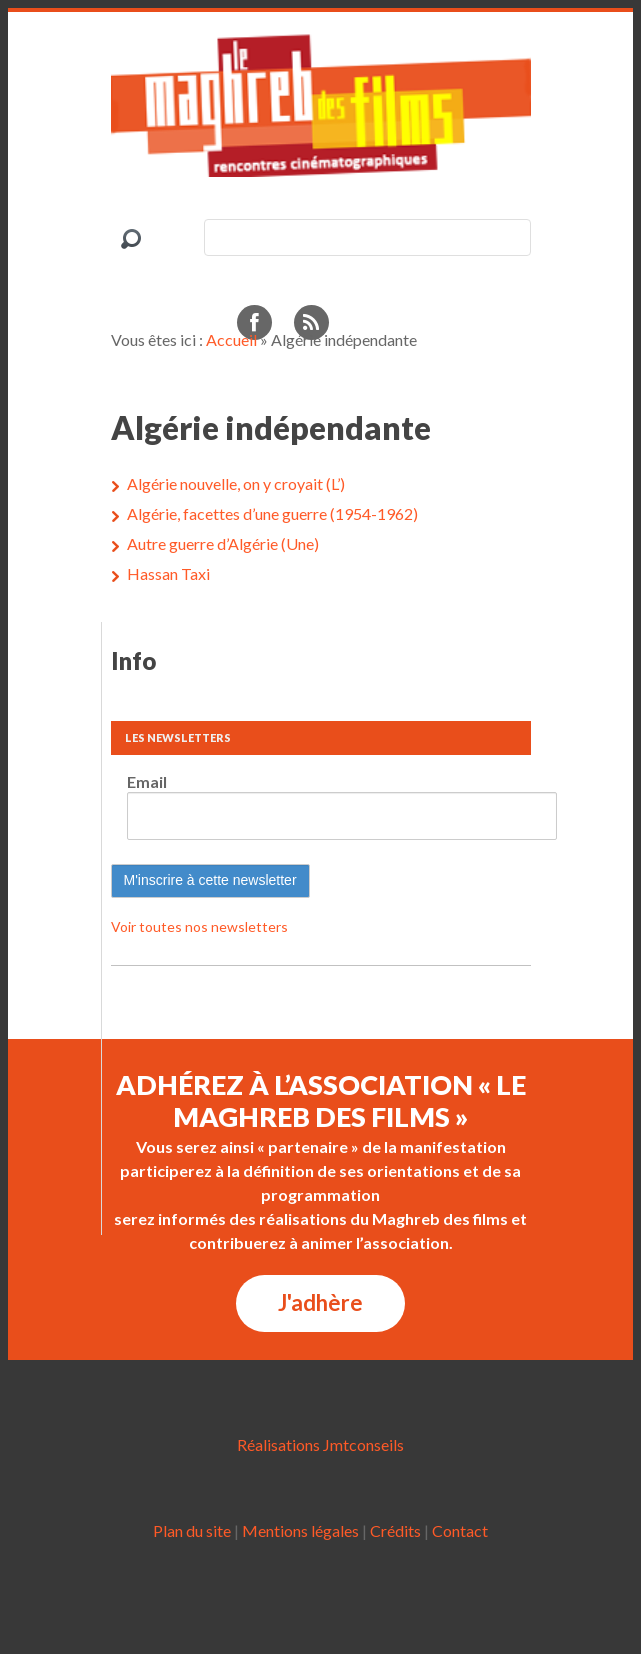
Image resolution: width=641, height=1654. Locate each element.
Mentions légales (300, 1530)
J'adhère (320, 1302)
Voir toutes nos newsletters (199, 926)
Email (147, 781)
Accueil (231, 339)
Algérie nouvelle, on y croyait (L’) (236, 483)
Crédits (395, 1530)
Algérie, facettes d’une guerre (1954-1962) (272, 513)
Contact (460, 1530)
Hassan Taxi (168, 573)
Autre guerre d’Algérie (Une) (223, 543)
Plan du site (192, 1530)
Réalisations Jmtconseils (320, 1444)
